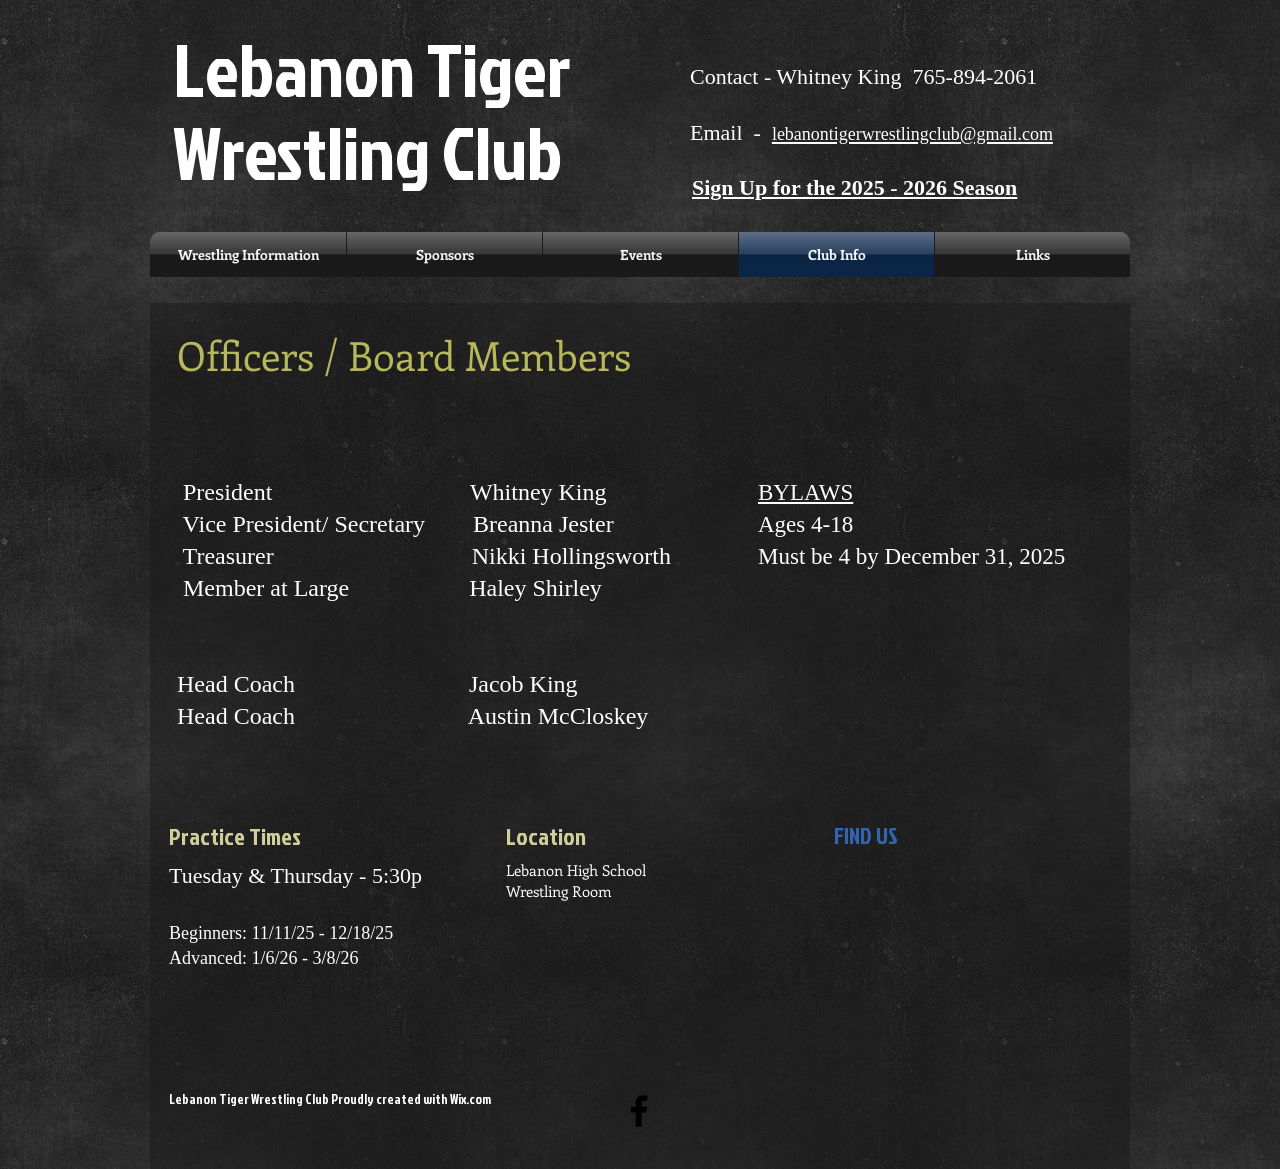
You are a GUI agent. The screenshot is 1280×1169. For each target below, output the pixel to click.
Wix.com (470, 1099)
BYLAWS (805, 492)
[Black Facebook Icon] (639, 1111)
